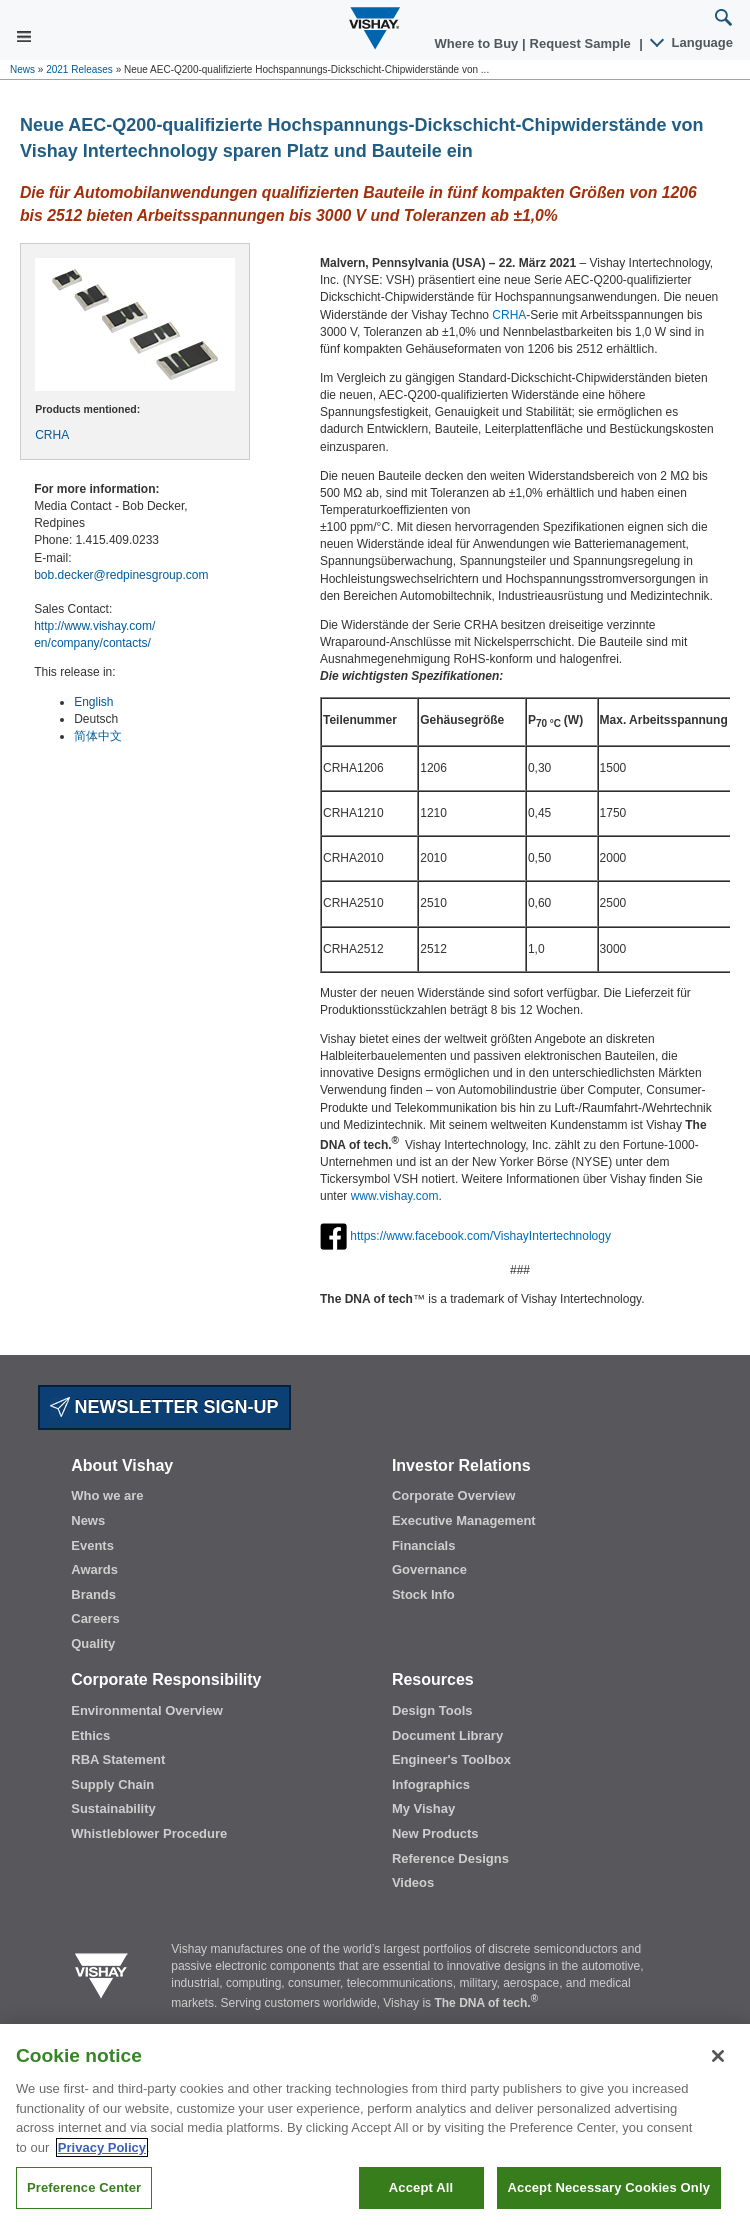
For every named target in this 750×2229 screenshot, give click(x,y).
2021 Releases (79, 69)
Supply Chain (112, 1784)
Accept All (421, 2187)
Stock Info (423, 1594)
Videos (413, 1882)
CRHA (52, 435)
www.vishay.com (395, 1196)
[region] (375, 2126)
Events (92, 1545)
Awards (94, 1569)
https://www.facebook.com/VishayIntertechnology (480, 1235)
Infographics (431, 1784)
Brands (93, 1594)
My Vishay (423, 1808)
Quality (93, 1643)
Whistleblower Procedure (149, 1833)
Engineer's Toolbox (451, 1759)
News (22, 69)
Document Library (447, 1735)
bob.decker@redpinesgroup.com (121, 575)
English (93, 702)
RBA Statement (118, 1759)
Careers (95, 1618)
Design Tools (432, 1710)
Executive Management (464, 1520)
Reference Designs (450, 1858)
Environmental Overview (147, 1710)
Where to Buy (478, 43)
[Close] (718, 2056)
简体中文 (98, 736)
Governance (429, 1569)
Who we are (107, 1495)
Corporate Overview (454, 1495)
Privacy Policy (102, 2147)
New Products (435, 1833)
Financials (424, 1545)
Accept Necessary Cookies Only (609, 2187)
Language (692, 42)
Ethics (90, 1735)
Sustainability (113, 1808)
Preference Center (84, 2187)
